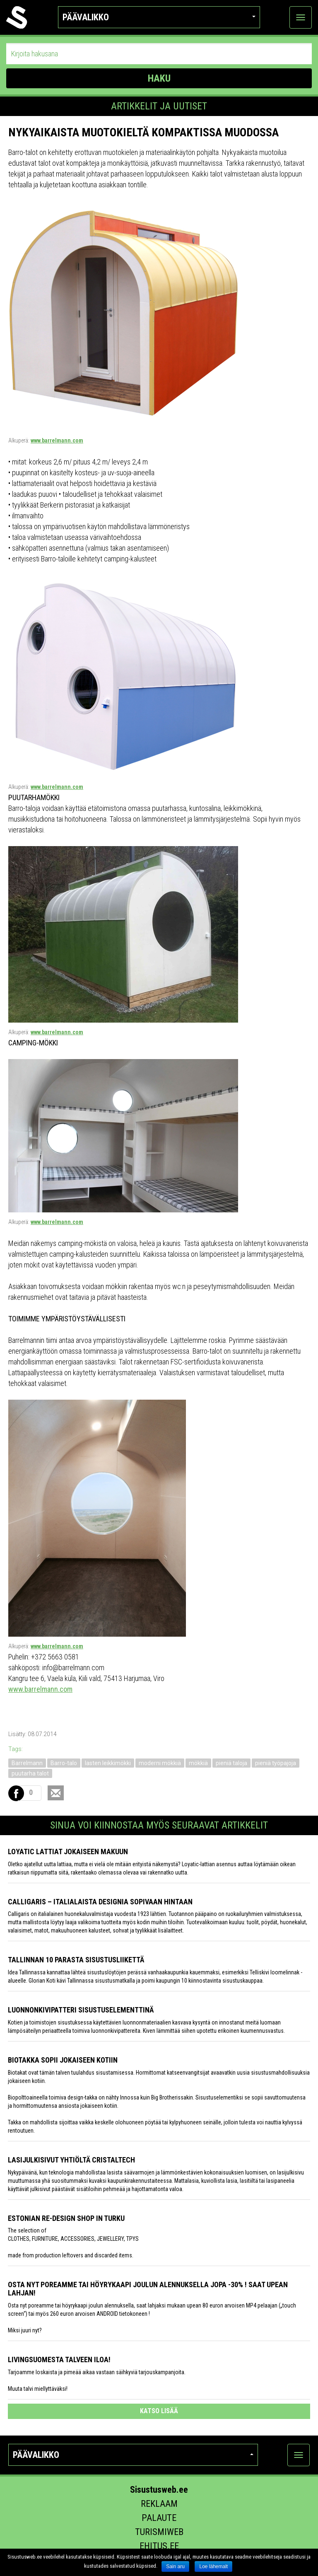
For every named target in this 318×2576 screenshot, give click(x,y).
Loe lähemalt (213, 2566)
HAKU (159, 78)
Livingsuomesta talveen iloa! (59, 2359)
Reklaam (159, 2504)
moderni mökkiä (160, 1763)
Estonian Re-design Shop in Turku (66, 2218)
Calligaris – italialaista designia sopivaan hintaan (100, 1901)
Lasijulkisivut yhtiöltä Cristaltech (71, 2159)
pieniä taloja (231, 1763)
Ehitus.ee (159, 2546)
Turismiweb (159, 2532)
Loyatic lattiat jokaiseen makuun (68, 1851)
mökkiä (198, 1763)
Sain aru (175, 2566)
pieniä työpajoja (275, 1763)
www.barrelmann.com (57, 440)
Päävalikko (159, 17)
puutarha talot (30, 1773)
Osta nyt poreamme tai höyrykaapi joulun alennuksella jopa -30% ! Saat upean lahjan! (148, 2288)
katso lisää (159, 2411)
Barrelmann (27, 1763)
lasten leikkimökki (108, 1763)
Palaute (159, 2518)
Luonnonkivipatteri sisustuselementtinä (81, 2009)
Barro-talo (64, 1763)
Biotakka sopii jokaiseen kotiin (63, 2060)
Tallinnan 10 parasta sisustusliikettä (76, 1959)
